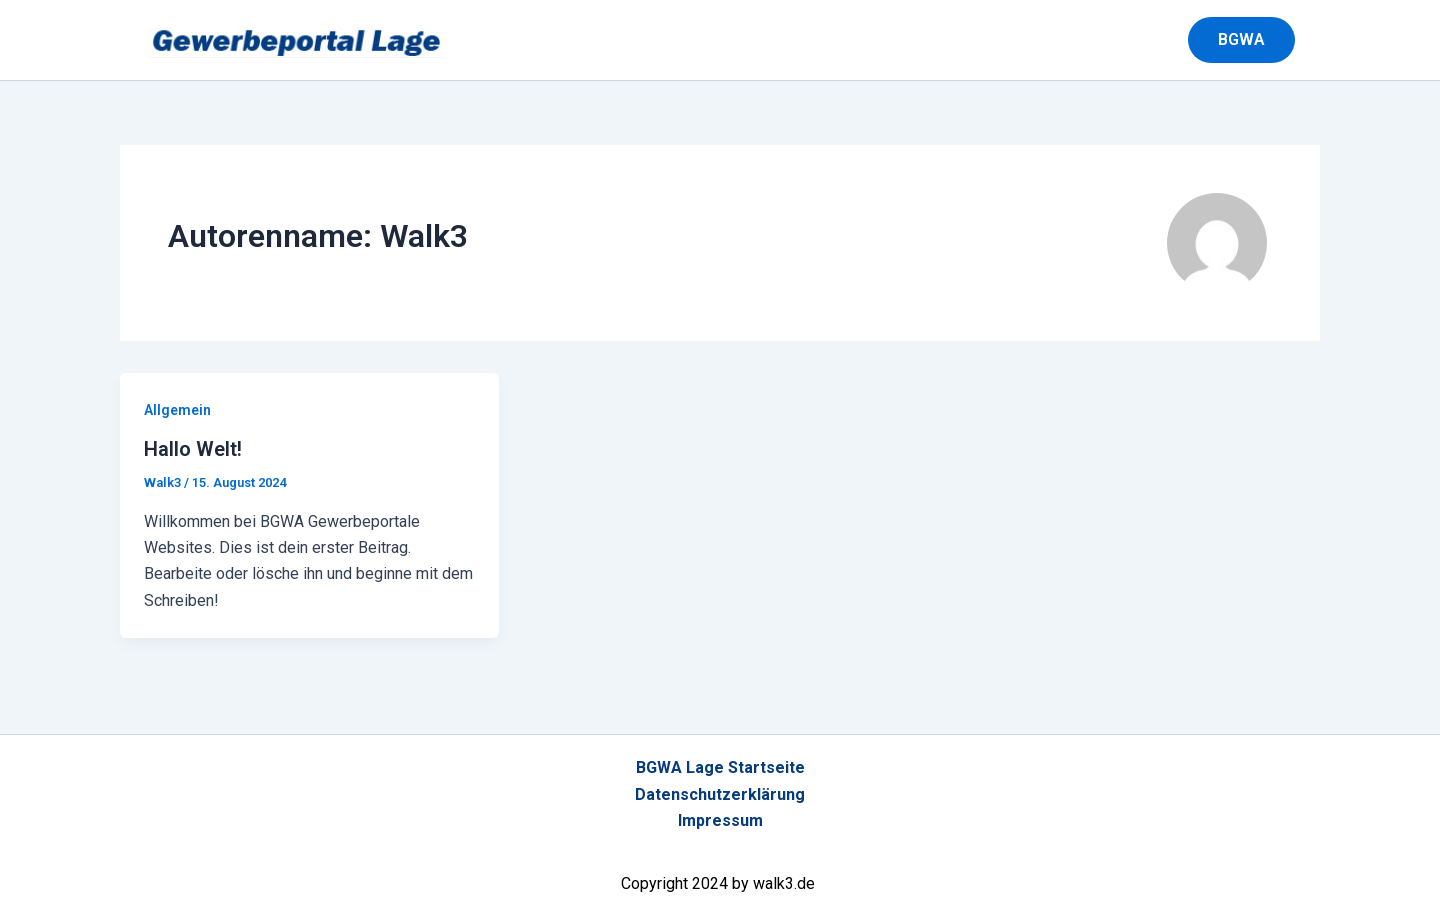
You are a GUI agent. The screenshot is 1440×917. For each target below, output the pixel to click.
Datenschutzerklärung (720, 794)
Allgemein (177, 410)
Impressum (720, 820)
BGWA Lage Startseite (720, 767)
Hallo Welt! (193, 449)
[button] (1254, 40)
